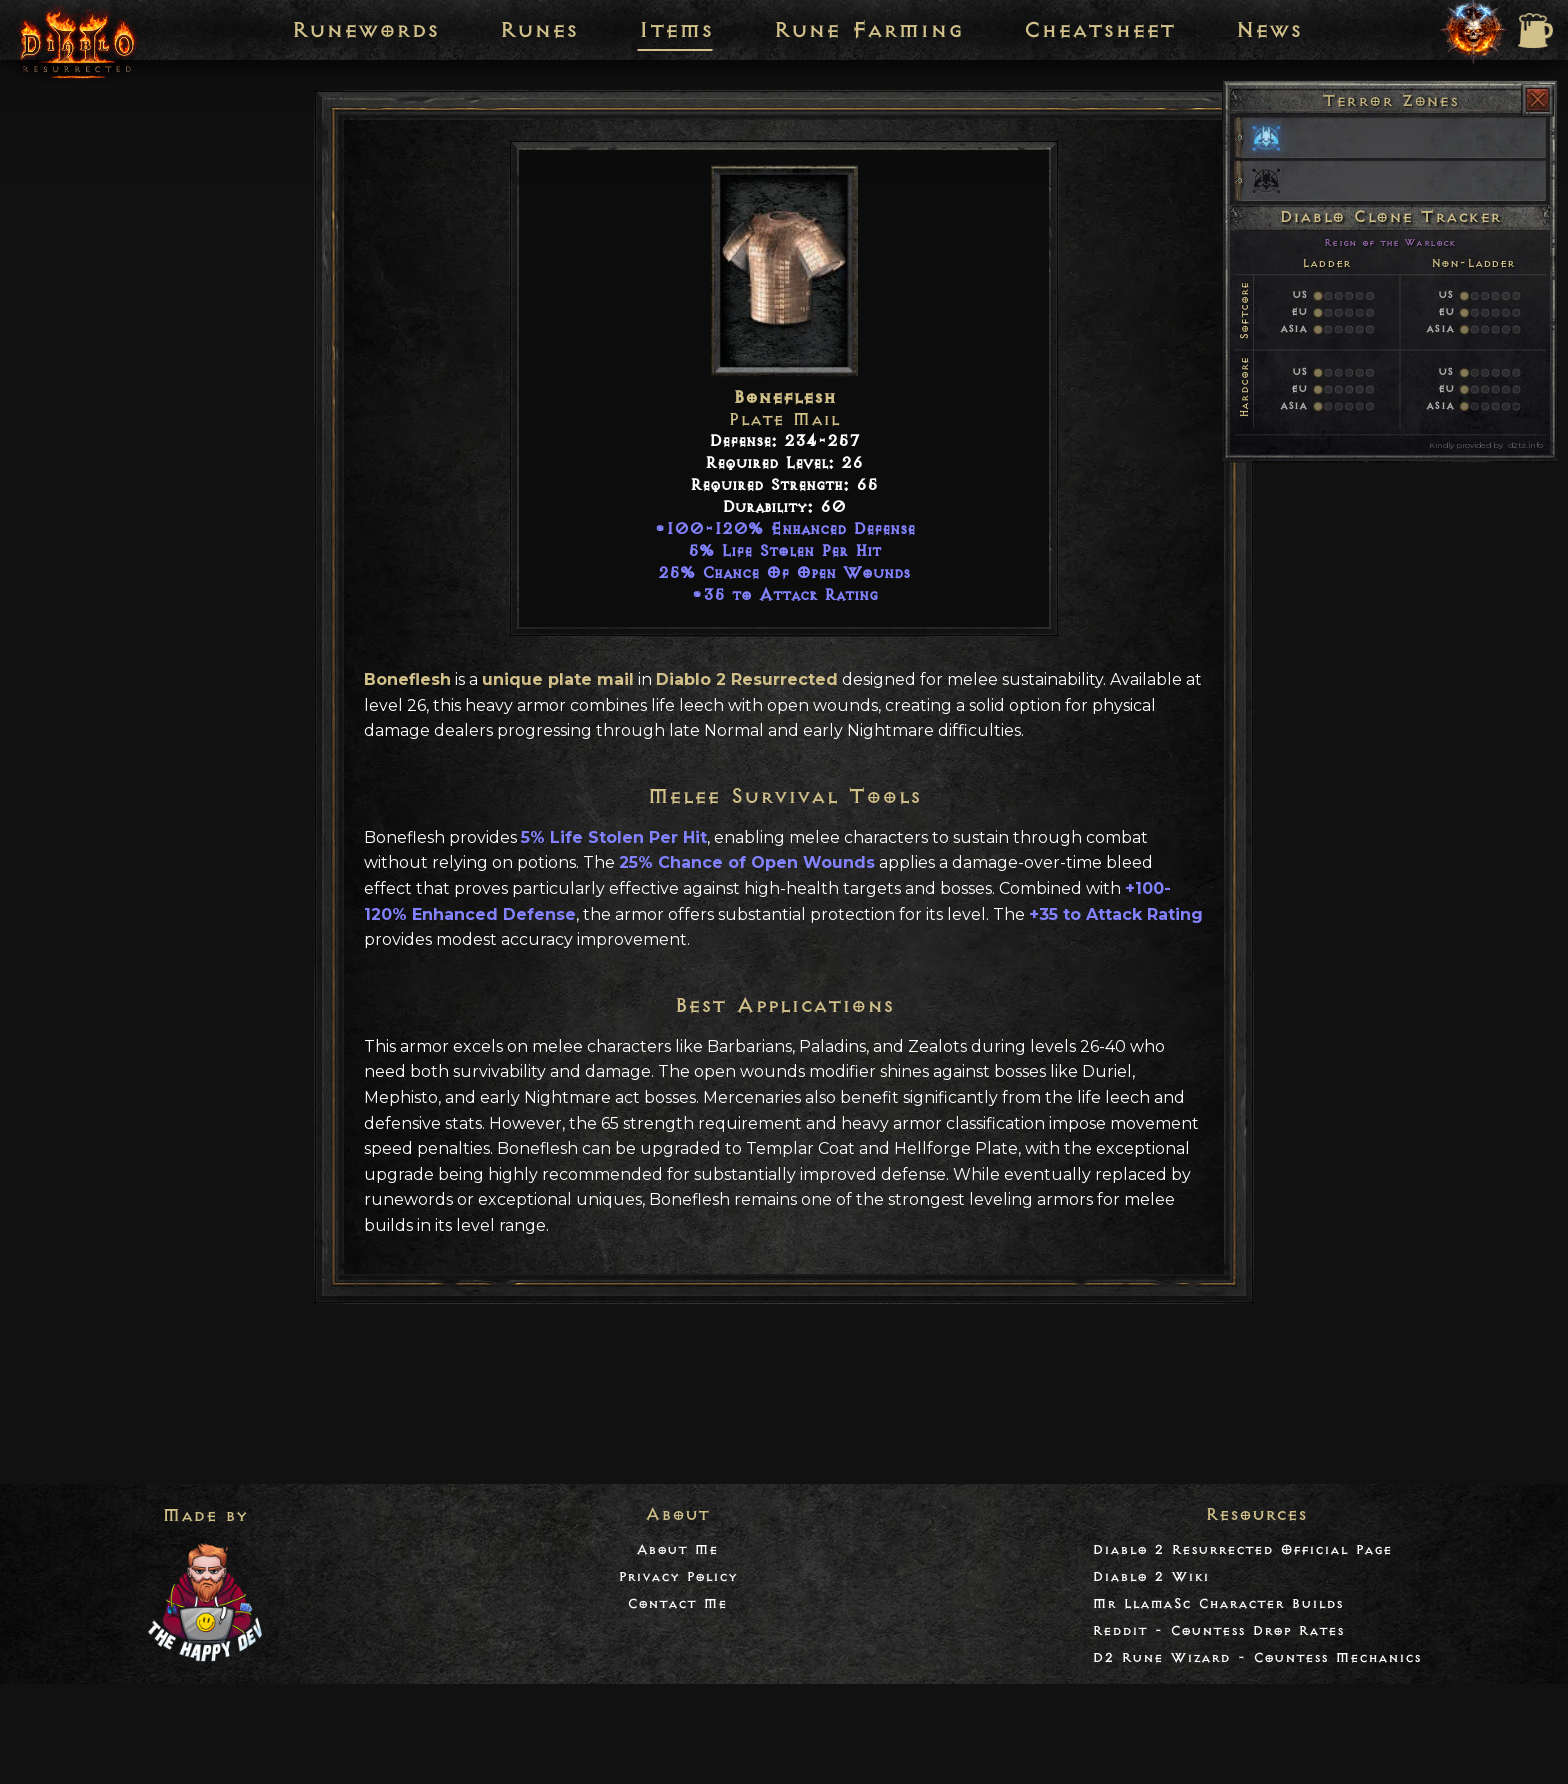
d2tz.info (1525, 445)
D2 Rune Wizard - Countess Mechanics (1256, 1657)
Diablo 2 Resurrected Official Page (1242, 1549)
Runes (538, 30)
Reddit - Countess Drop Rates (1218, 1630)
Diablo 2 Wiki (1150, 1576)
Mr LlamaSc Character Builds (1217, 1603)
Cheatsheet (1099, 30)
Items (675, 30)
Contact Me (677, 1603)
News (1268, 30)
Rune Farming (868, 30)
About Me (677, 1549)
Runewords (365, 30)
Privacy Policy (677, 1576)
